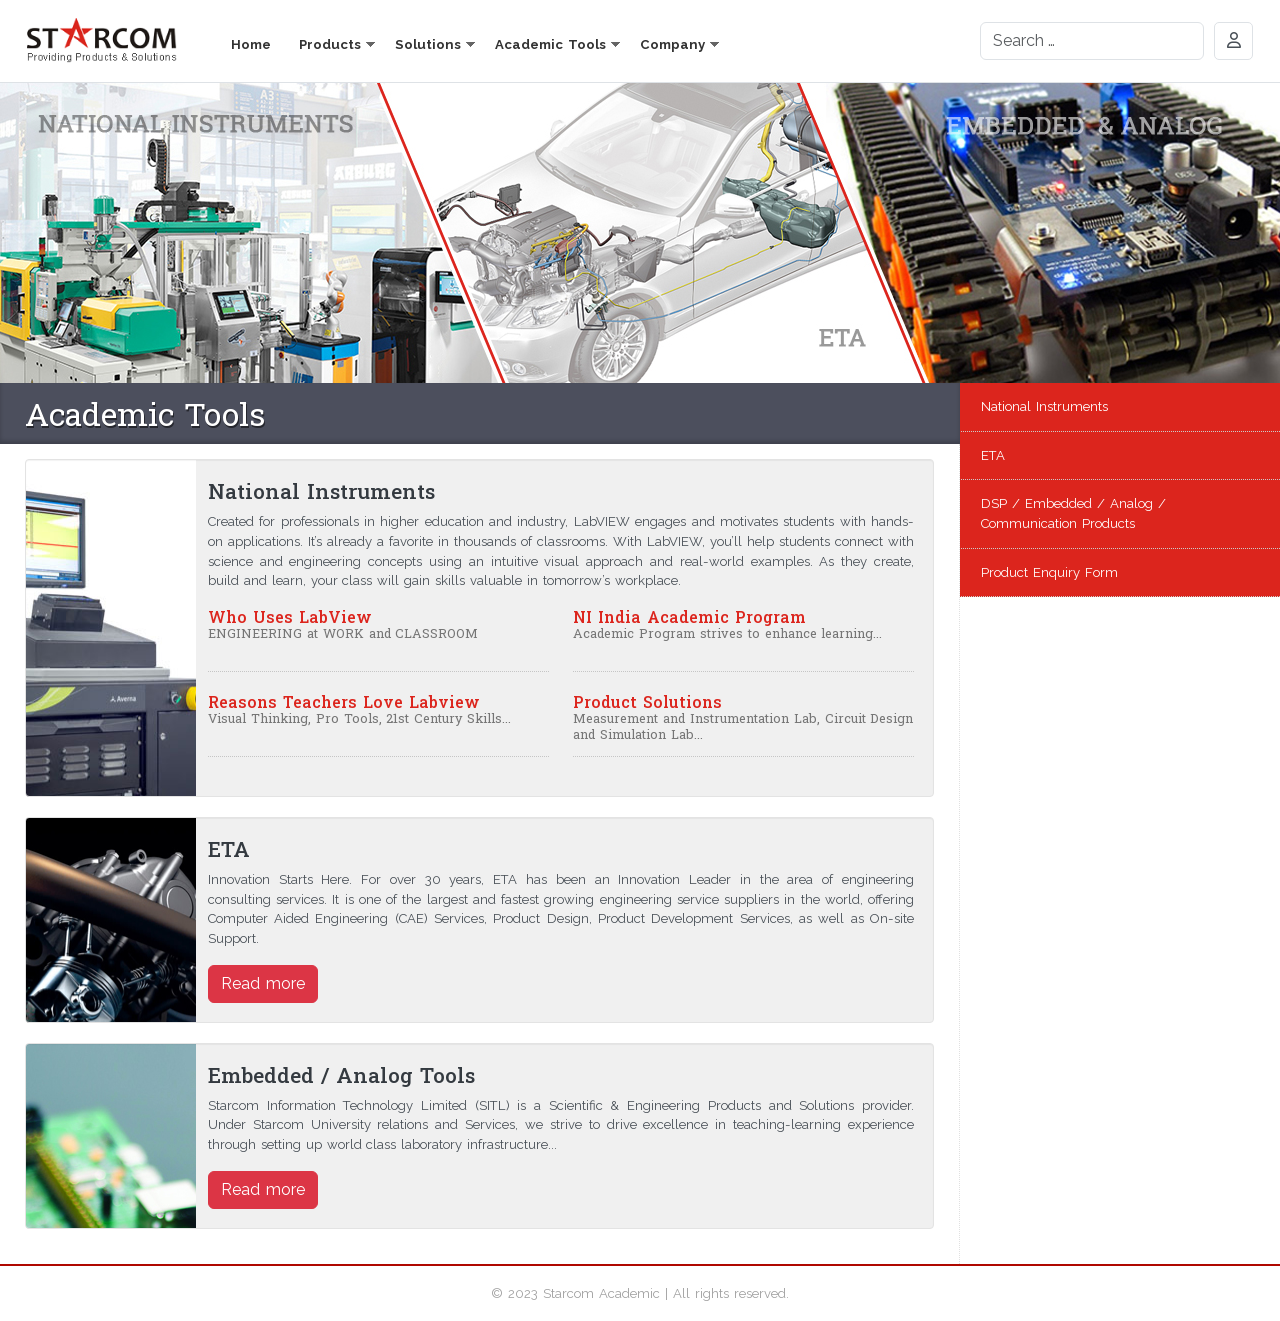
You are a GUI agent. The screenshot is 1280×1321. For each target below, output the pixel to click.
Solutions (428, 44)
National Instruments (1044, 406)
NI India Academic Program (689, 616)
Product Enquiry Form (1049, 572)
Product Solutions (647, 701)
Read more (263, 983)
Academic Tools (550, 44)
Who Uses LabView (290, 616)
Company (672, 44)
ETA (993, 455)
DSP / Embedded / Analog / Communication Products (1073, 513)
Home (251, 44)
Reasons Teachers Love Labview (344, 701)
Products (330, 44)
